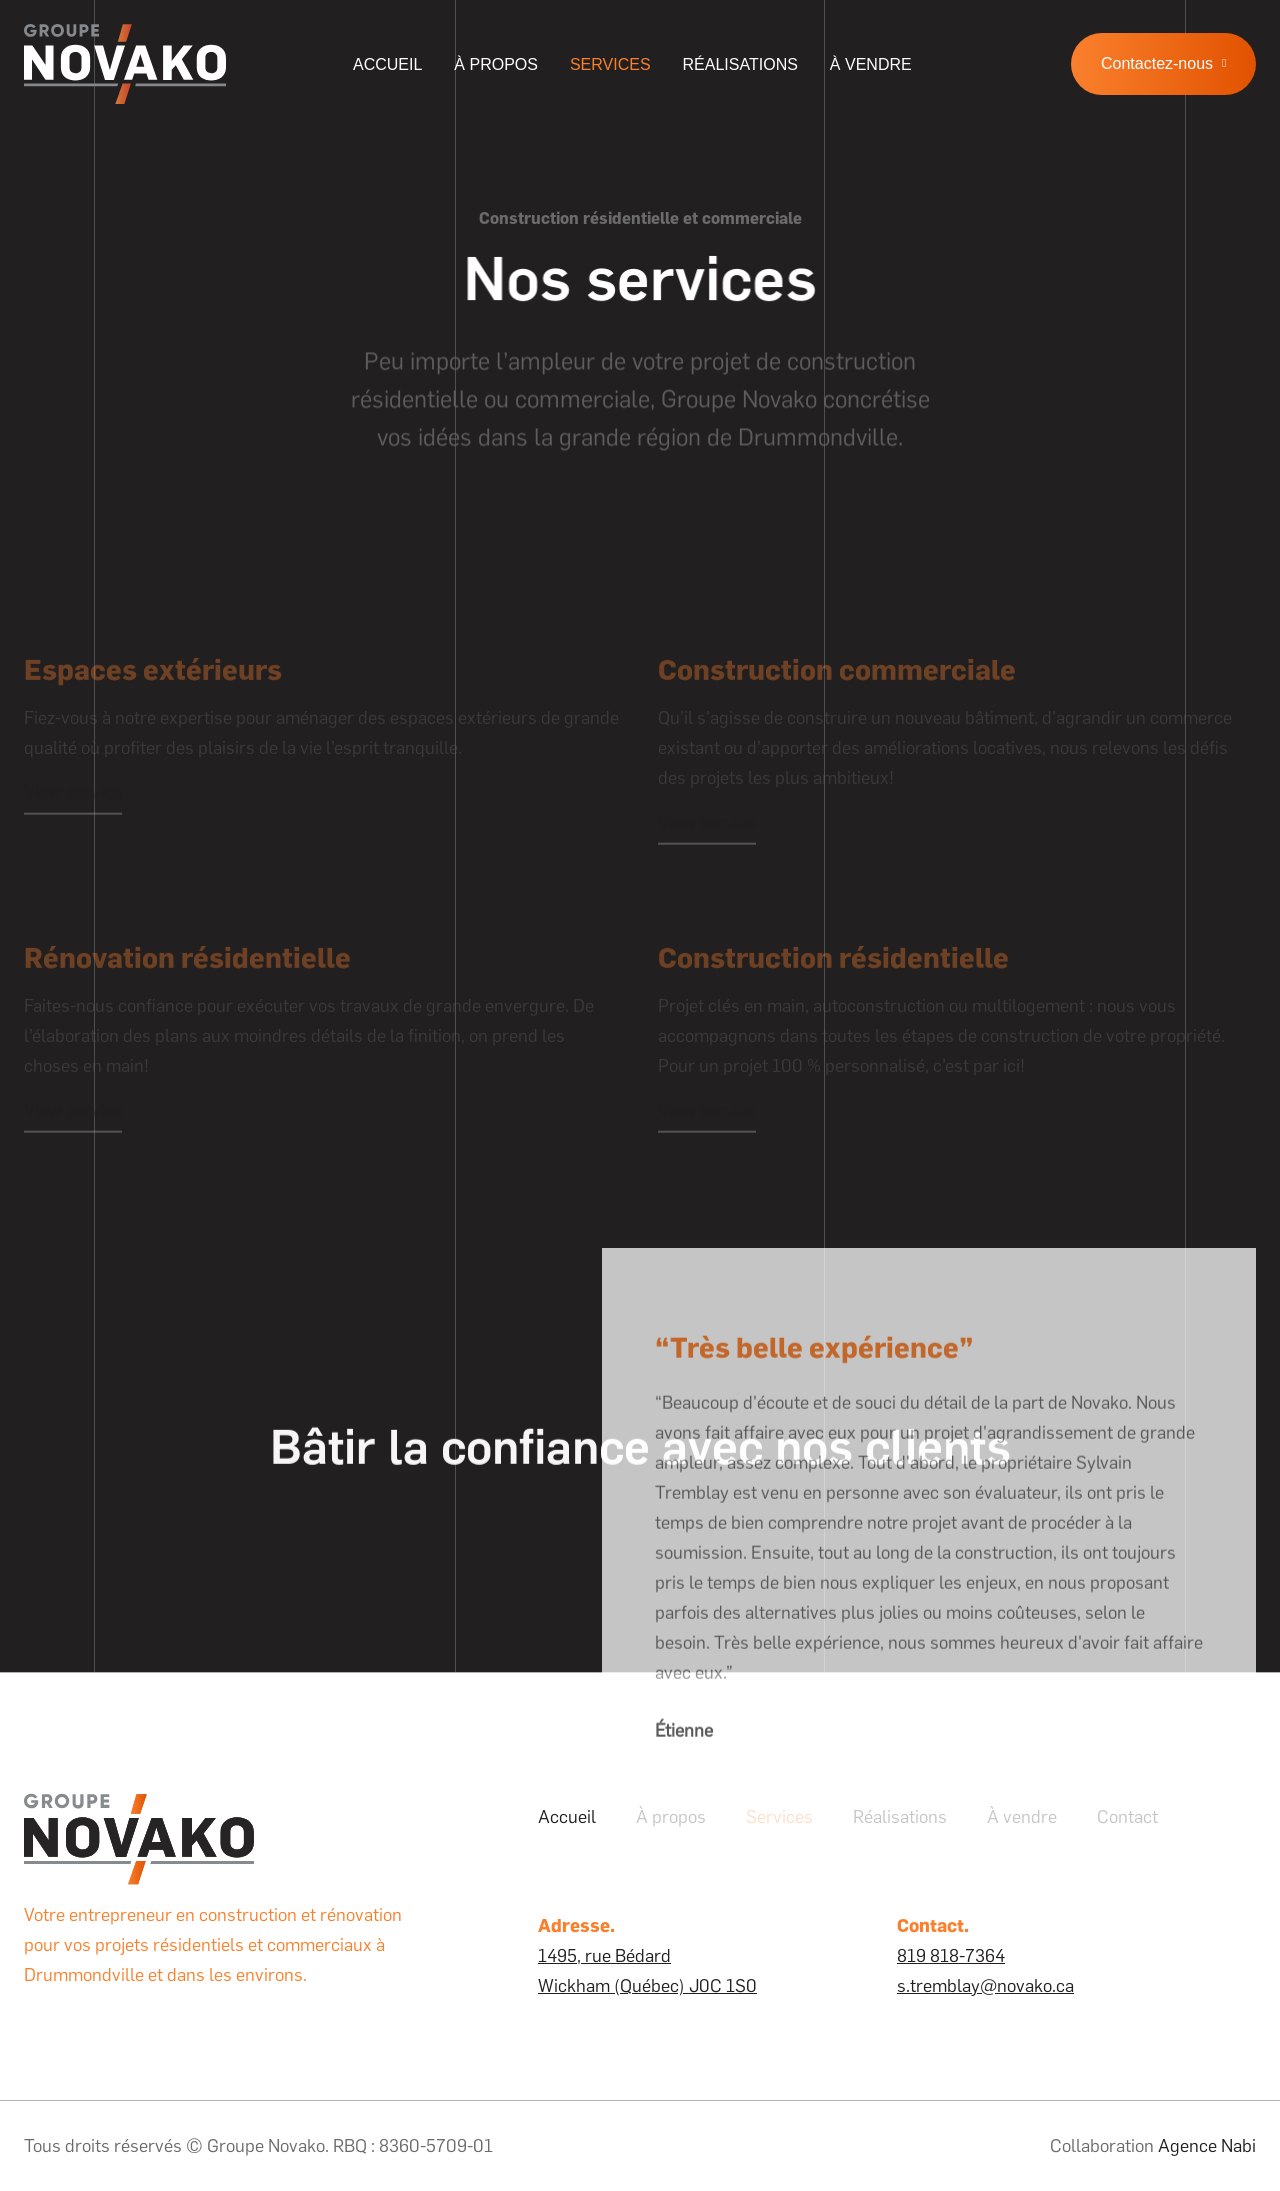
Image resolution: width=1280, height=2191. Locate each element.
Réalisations (740, 64)
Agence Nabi (1207, 2146)
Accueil (387, 64)
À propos (496, 64)
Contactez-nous (1163, 63)
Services (610, 64)
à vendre (871, 64)
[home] (125, 64)
